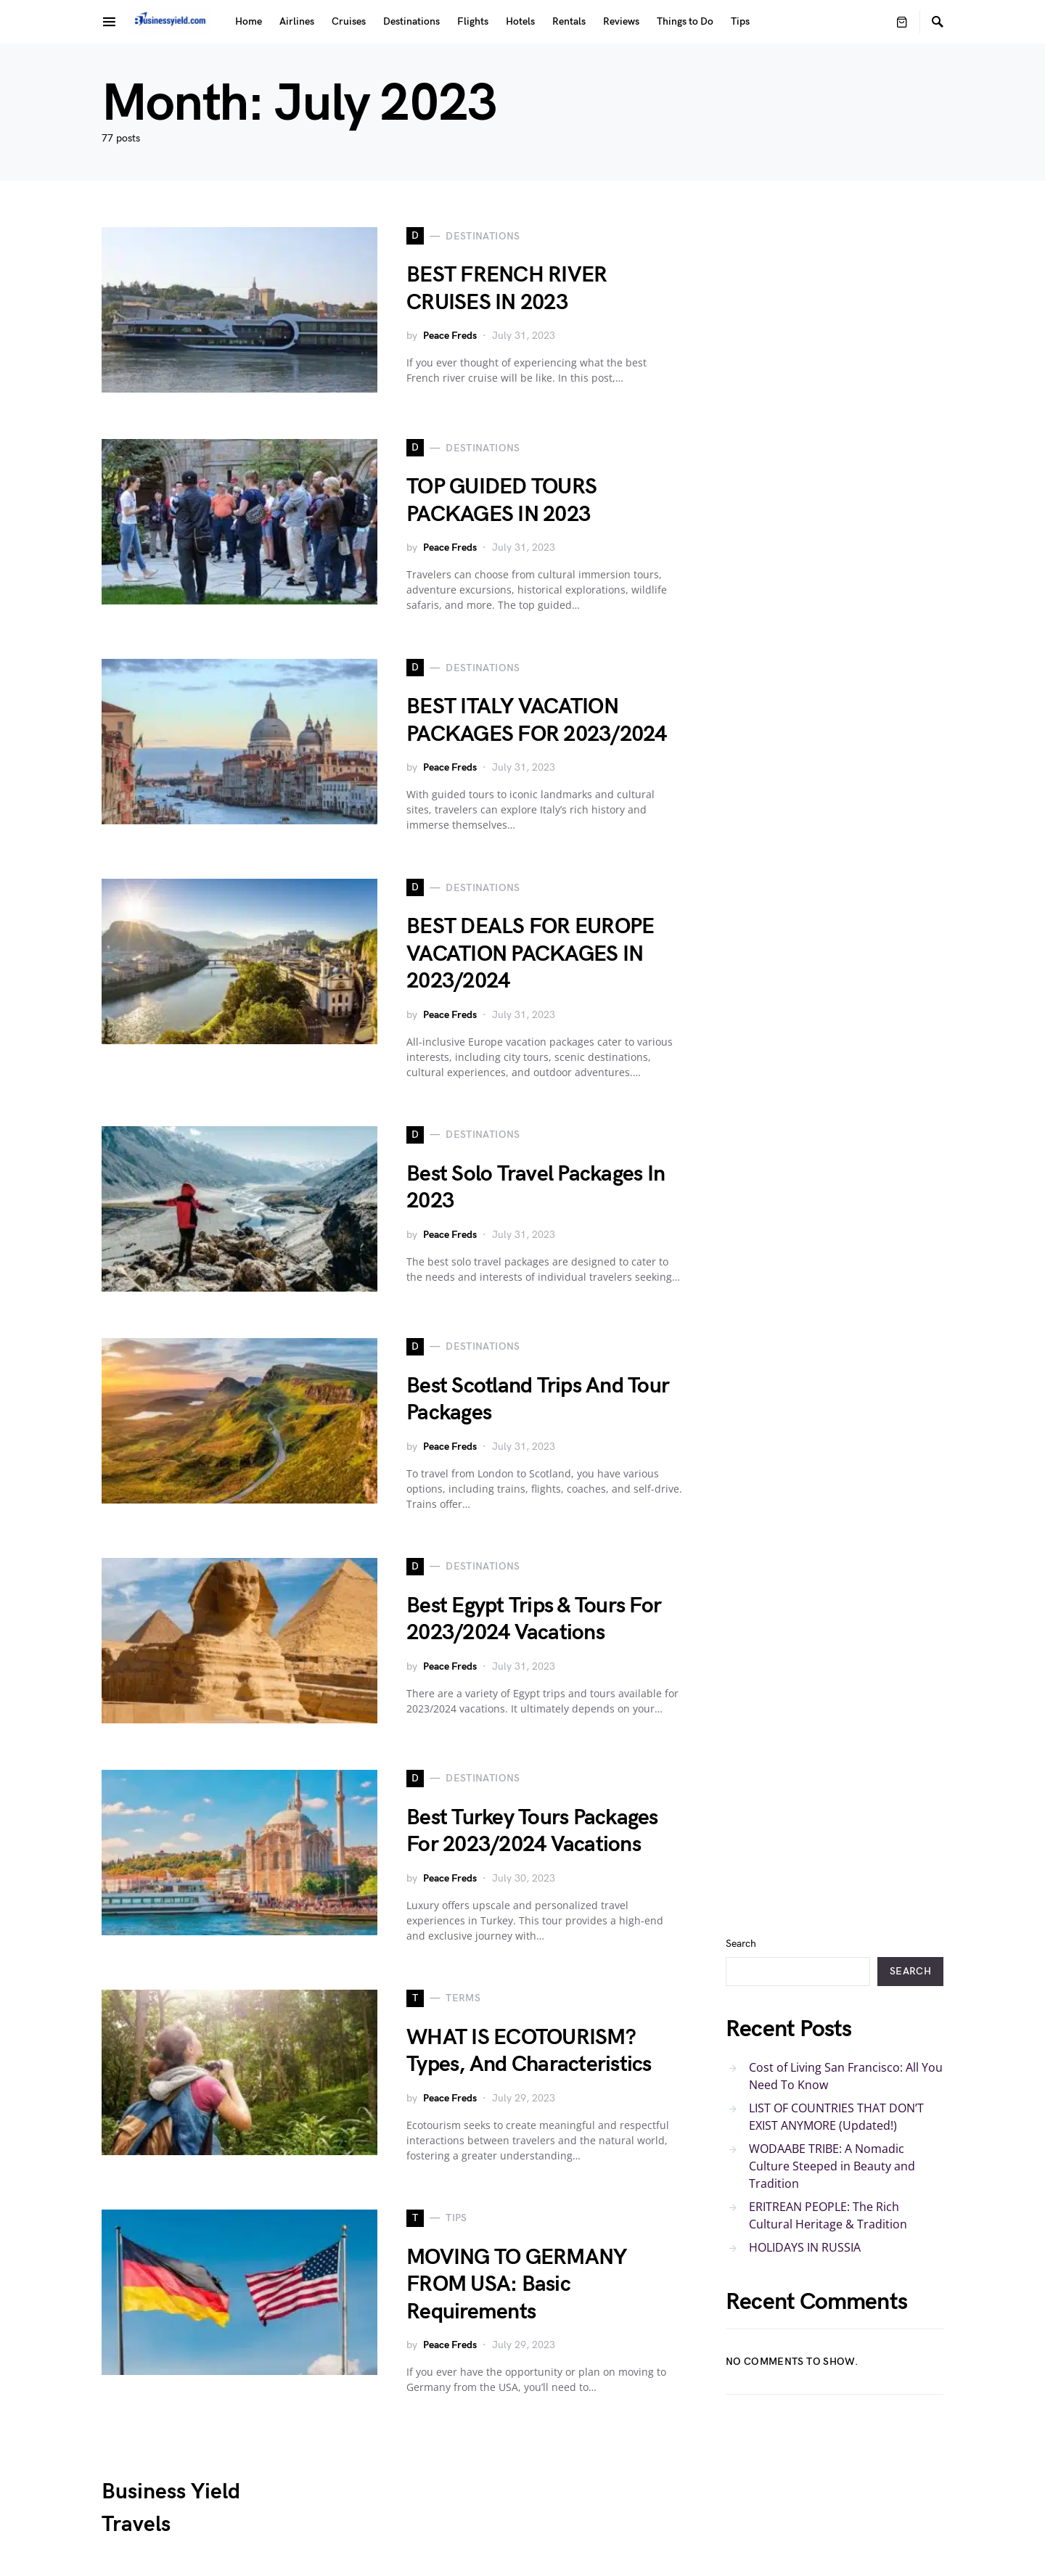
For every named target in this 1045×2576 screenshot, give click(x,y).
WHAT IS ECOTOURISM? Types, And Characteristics (529, 2051)
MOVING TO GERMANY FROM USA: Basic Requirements (516, 2284)
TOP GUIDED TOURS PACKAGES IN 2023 (501, 501)
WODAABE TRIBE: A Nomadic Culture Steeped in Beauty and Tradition (832, 2166)
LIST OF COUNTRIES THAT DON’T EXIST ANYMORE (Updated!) (836, 2116)
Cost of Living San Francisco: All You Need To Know (846, 2076)
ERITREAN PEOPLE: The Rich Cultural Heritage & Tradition (828, 2215)
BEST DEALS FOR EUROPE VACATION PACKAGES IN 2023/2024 (530, 954)
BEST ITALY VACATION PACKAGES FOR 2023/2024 (536, 720)
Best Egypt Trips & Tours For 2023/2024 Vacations (533, 1619)
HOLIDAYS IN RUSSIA (805, 2247)
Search (741, 1943)
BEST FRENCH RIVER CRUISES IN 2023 (506, 289)
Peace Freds (450, 335)
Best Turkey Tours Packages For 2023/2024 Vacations (532, 1831)
